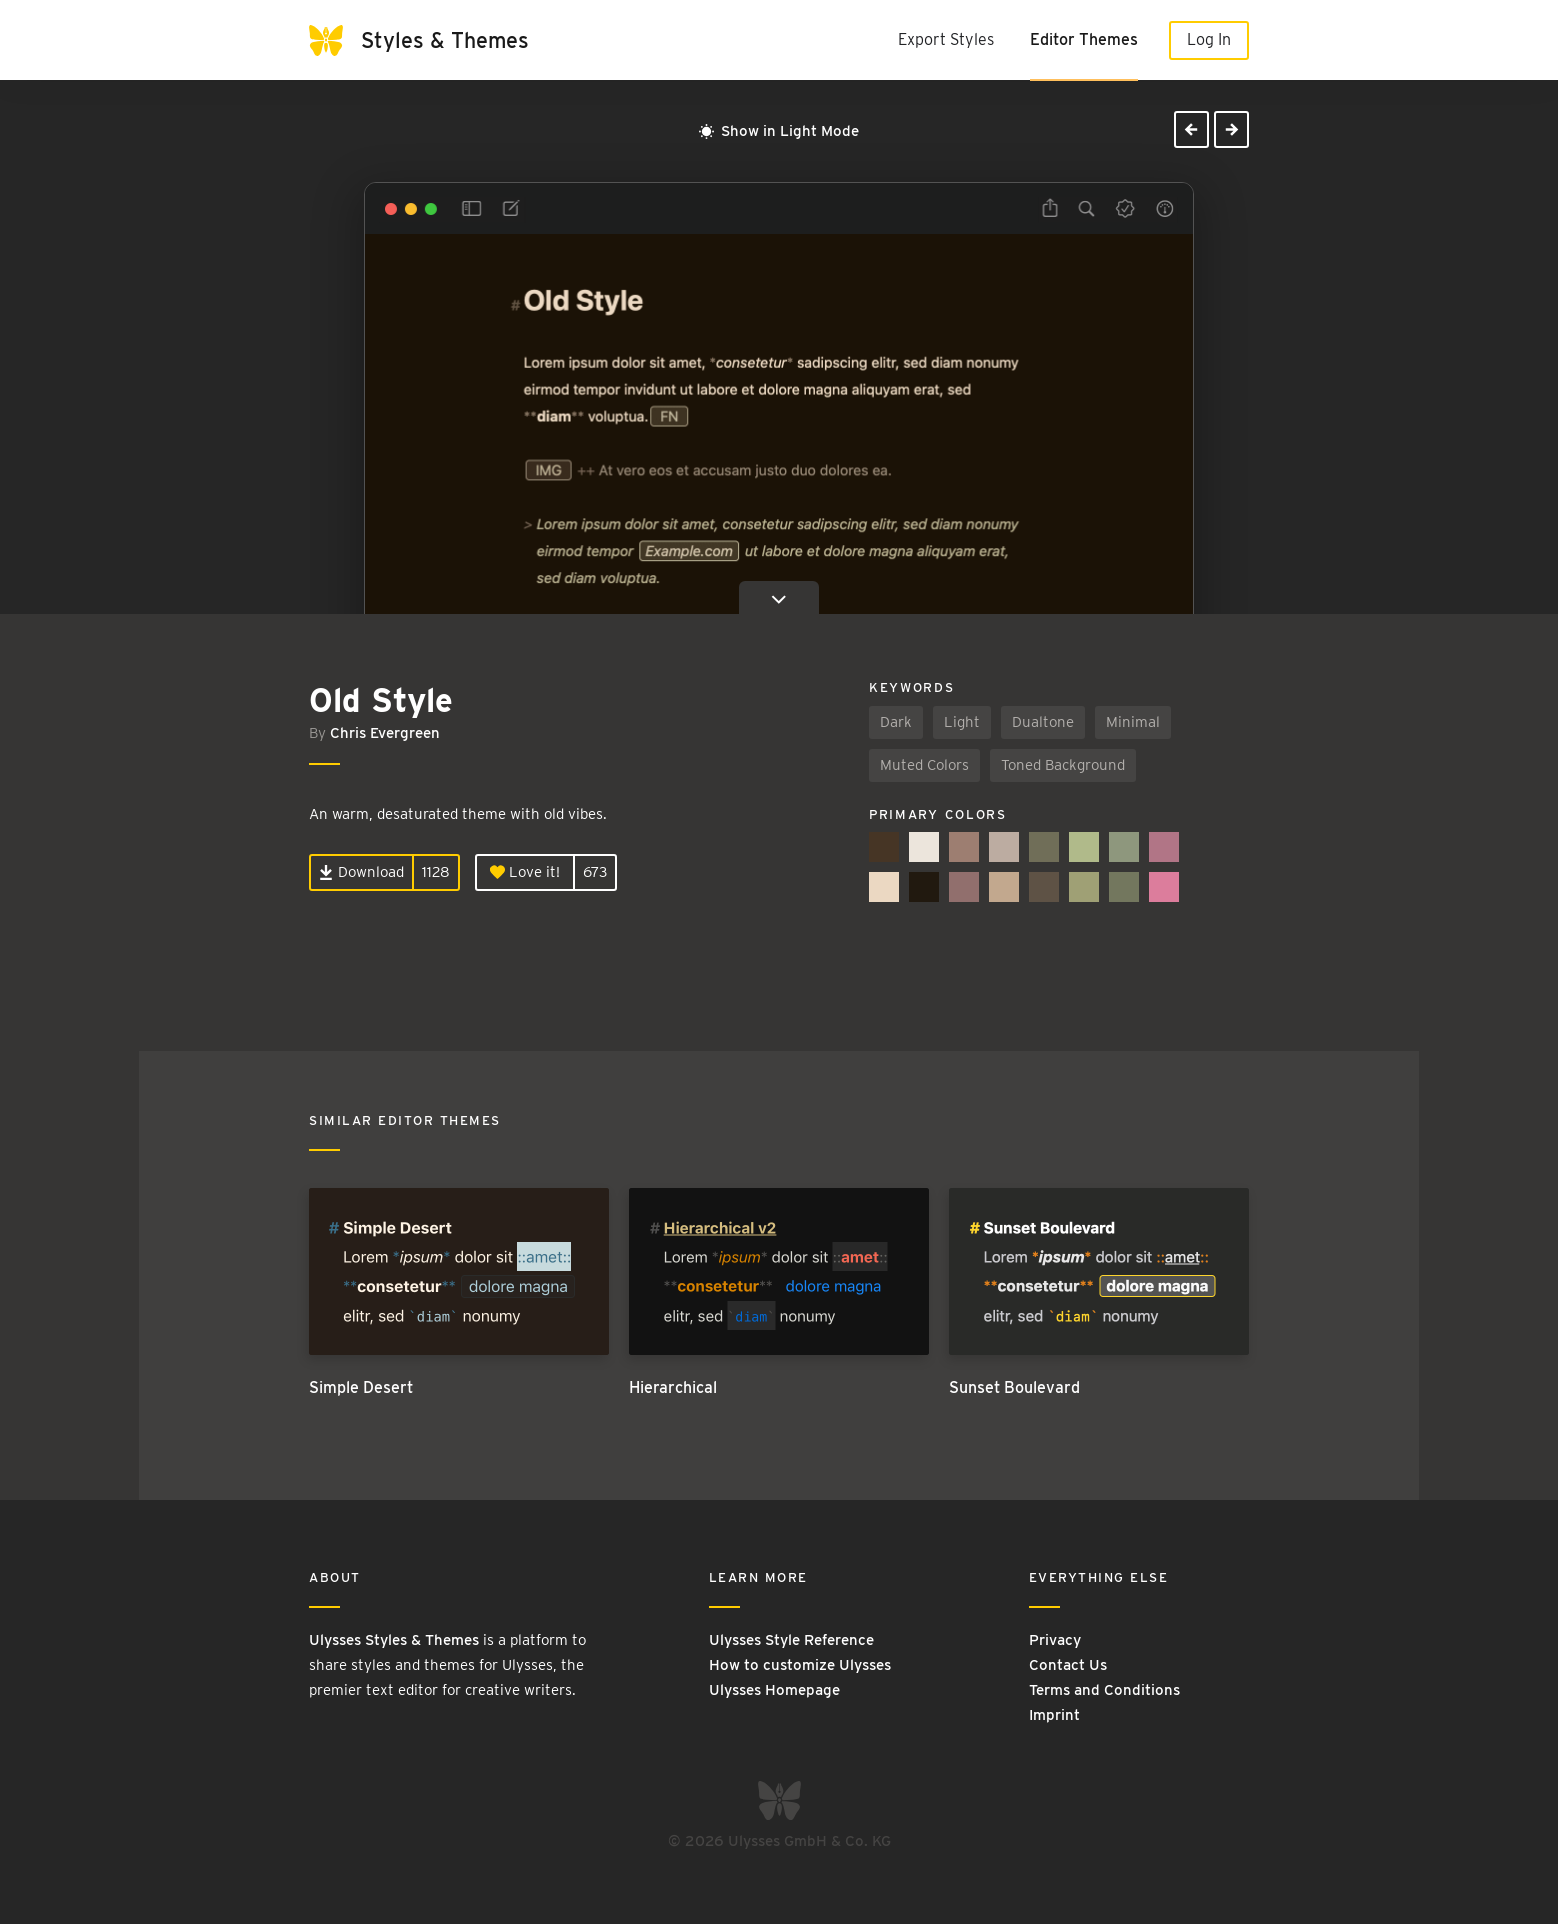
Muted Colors (924, 765)
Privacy (1055, 1640)
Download (361, 872)
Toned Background (1063, 765)
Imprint (1054, 1715)
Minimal (1133, 722)
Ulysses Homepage (774, 1690)
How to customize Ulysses (800, 1665)
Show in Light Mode (779, 131)
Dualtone (1043, 722)
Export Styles (946, 39)
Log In (1209, 39)
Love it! (525, 872)
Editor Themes (1084, 39)
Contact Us (1068, 1665)
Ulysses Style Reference (791, 1640)
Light (962, 722)
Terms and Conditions (1104, 1690)
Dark (896, 722)
